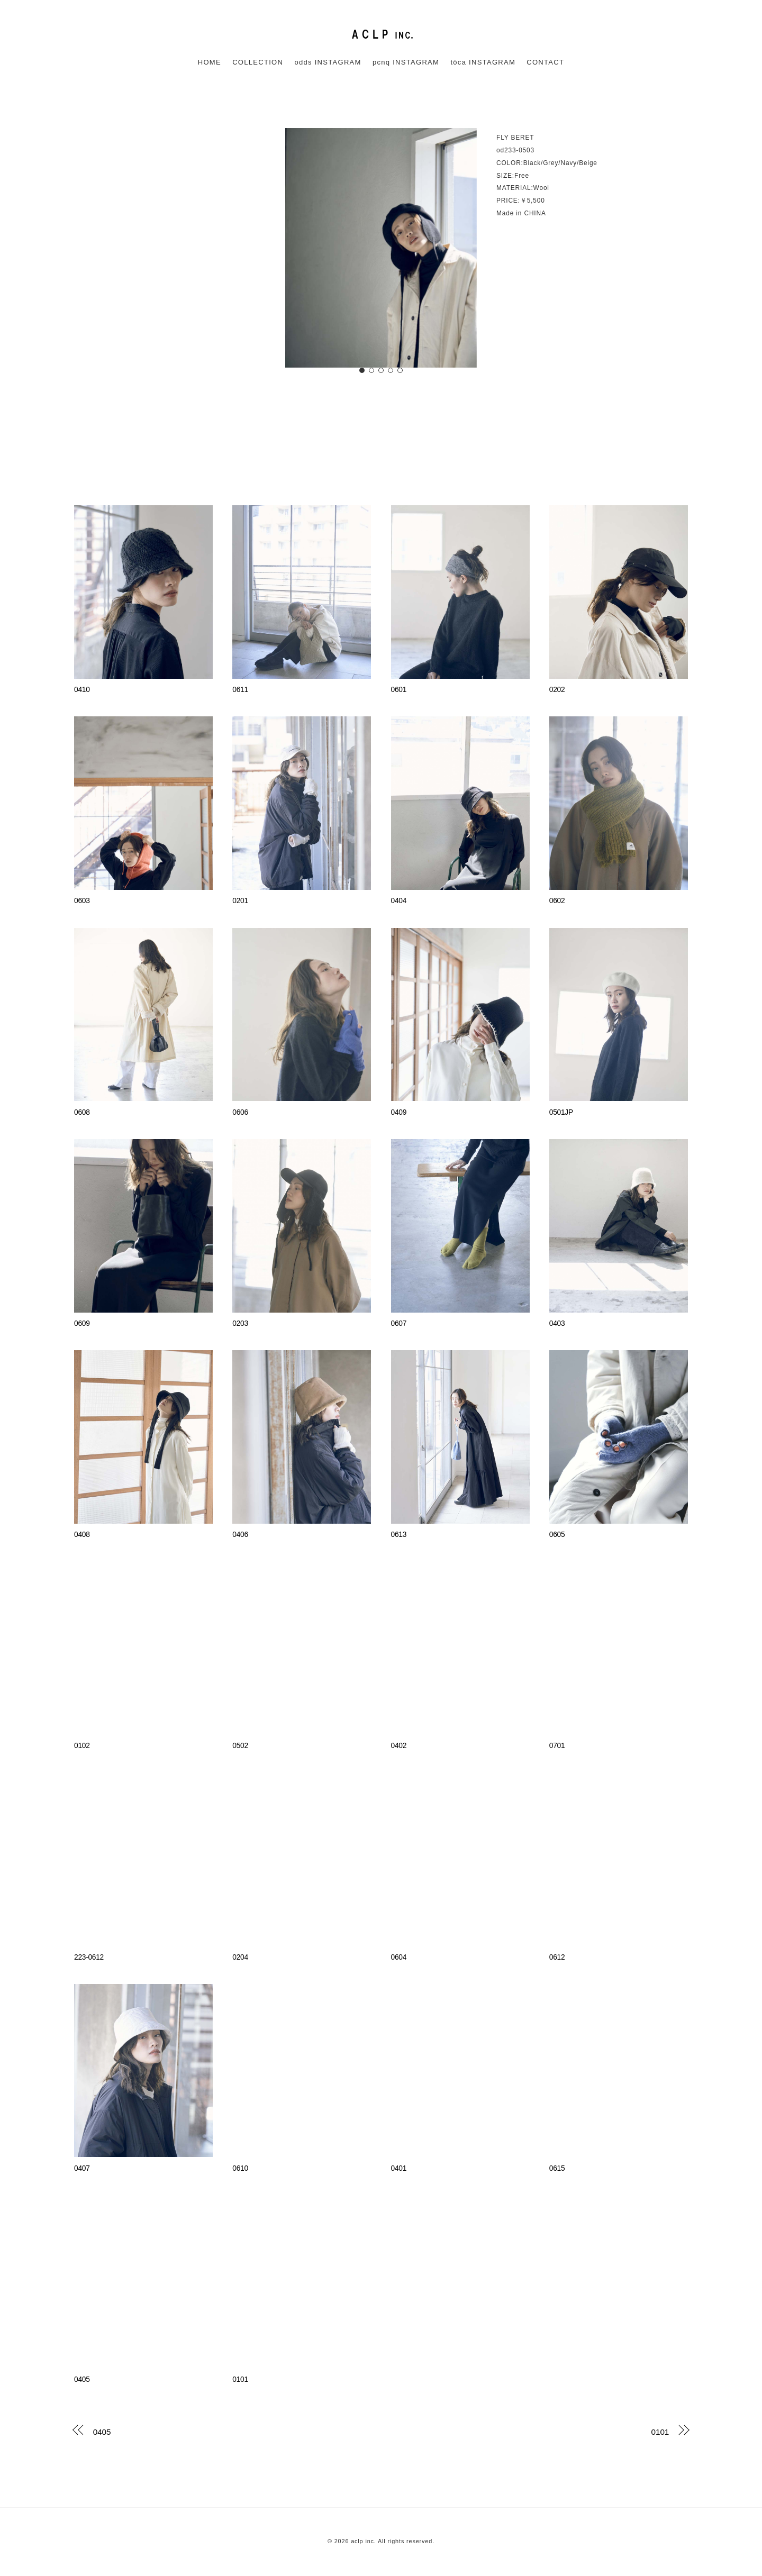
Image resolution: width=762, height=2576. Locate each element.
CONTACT (545, 62)
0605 (557, 1535)
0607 (399, 1323)
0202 (557, 690)
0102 (82, 1746)
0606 (240, 1112)
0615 (557, 2168)
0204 (240, 1957)
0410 (82, 690)
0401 (399, 2168)
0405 (82, 2379)
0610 (240, 2168)
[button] (362, 370)
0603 (82, 901)
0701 (557, 1746)
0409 (399, 1112)
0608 (82, 1112)
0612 (557, 1957)
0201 (240, 901)
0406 (240, 1535)
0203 (240, 1323)
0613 (399, 1535)
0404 (399, 901)
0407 (82, 2168)
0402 (399, 1746)
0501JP (561, 1112)
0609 (82, 1323)
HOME (209, 62)
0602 (557, 901)
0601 (399, 690)
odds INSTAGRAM (327, 62)
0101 (240, 2379)
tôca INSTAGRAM (482, 62)
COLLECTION (257, 62)
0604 (399, 1957)
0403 (557, 1323)
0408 (82, 1535)
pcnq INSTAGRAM (406, 62)
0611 (240, 690)
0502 (240, 1746)
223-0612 (89, 1957)
